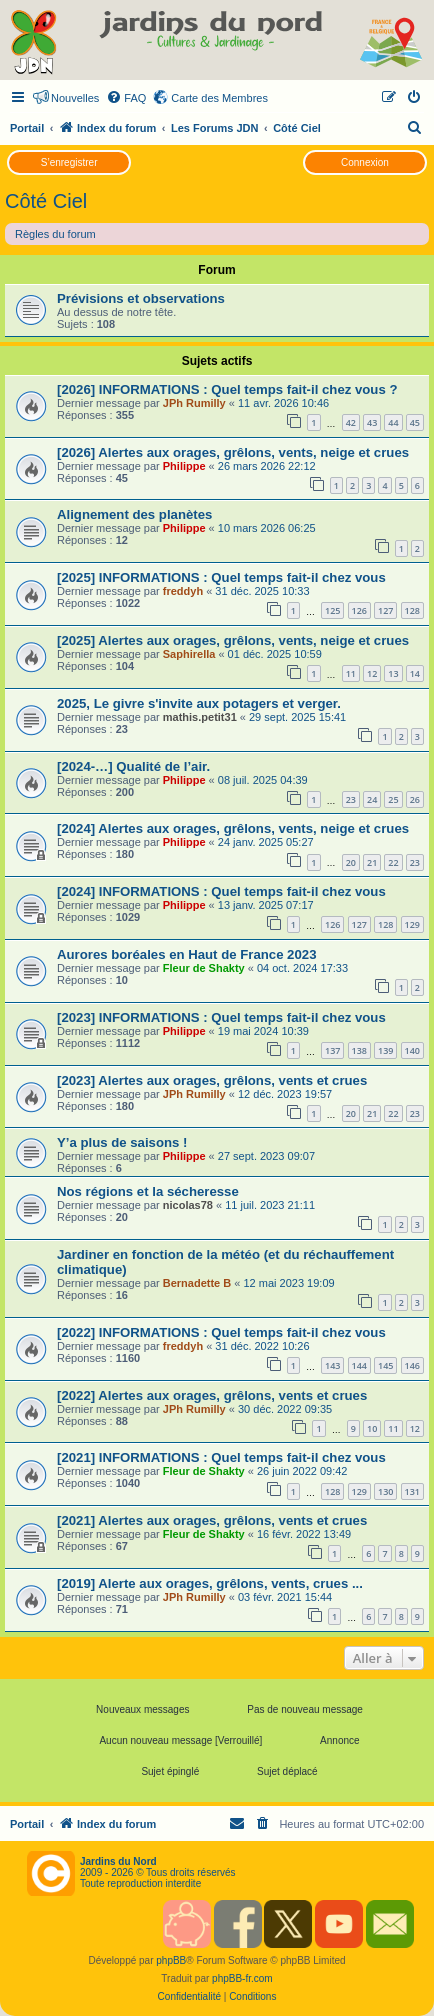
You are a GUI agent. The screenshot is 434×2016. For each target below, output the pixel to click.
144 (359, 1365)
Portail (27, 128)
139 (385, 1050)
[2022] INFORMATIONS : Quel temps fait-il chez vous (221, 1332)
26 (415, 799)
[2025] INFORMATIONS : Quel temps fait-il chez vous (221, 577)
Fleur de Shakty (204, 968)
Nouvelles (75, 98)
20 (351, 862)
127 (385, 610)
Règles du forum (55, 234)
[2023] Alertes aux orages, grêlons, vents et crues (212, 1080)
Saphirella (189, 654)
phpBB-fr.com (242, 1978)
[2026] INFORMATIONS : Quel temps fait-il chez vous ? (227, 389)
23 (351, 799)
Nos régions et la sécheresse (148, 1191)
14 (415, 673)
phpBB (171, 1960)
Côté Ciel (46, 201)
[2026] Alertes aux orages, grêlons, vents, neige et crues (233, 452)
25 (393, 799)
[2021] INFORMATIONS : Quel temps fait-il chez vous (221, 1457)
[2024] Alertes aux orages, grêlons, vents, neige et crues (233, 828)
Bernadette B (197, 1283)
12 (372, 673)
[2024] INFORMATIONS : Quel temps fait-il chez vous (221, 891)
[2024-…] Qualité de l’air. (133, 766)
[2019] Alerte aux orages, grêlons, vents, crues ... (210, 1583)
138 (359, 1050)
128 (412, 610)
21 (372, 862)
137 (332, 1050)
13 (393, 673)
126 (359, 610)
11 (351, 673)
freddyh (183, 591)
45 (415, 422)
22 (393, 862)
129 (412, 924)
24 (372, 799)
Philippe (184, 466)
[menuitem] (126, 98)
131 (412, 1491)
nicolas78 (188, 1205)
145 (385, 1365)
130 (385, 1491)
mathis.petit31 (200, 717)
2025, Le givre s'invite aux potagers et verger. (199, 703)
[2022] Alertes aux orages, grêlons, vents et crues (212, 1395)
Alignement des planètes (134, 514)
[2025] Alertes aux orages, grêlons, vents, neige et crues (233, 640)
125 (332, 610)
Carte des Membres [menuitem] (219, 98)
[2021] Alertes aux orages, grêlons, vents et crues (212, 1520)
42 (351, 422)
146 (412, 1365)
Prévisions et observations (141, 298)
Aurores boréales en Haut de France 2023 (186, 954)
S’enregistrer (69, 162)
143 (332, 1365)
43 (372, 422)
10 (372, 1428)
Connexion (365, 162)
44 (393, 422)
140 (412, 1050)
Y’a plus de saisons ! (124, 1142)
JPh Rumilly (194, 403)
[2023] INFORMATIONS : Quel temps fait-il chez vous (221, 1017)
